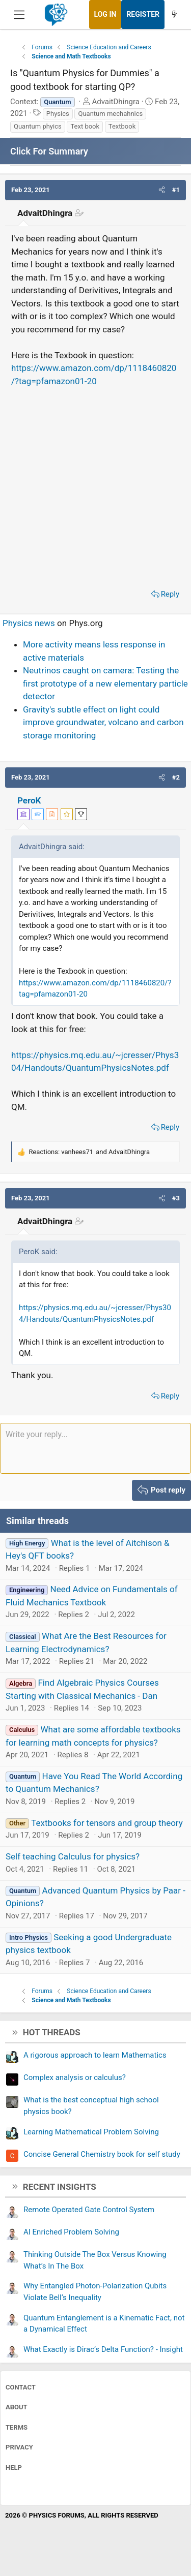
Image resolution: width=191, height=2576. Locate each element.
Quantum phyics (38, 126)
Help (14, 2467)
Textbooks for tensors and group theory (107, 1823)
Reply (170, 594)
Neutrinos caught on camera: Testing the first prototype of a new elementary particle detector (105, 683)
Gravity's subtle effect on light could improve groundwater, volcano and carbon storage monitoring (103, 722)
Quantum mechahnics (110, 113)
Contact (21, 2387)
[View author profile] (52, 814)
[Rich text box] (95, 1448)
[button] (162, 190)
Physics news (29, 623)
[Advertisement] (95, 485)
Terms (17, 2427)
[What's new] (174, 14)
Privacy (19, 2447)
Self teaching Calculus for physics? (73, 1856)
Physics (57, 113)
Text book (84, 126)
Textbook (121, 126)
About (17, 2407)
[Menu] (19, 15)
